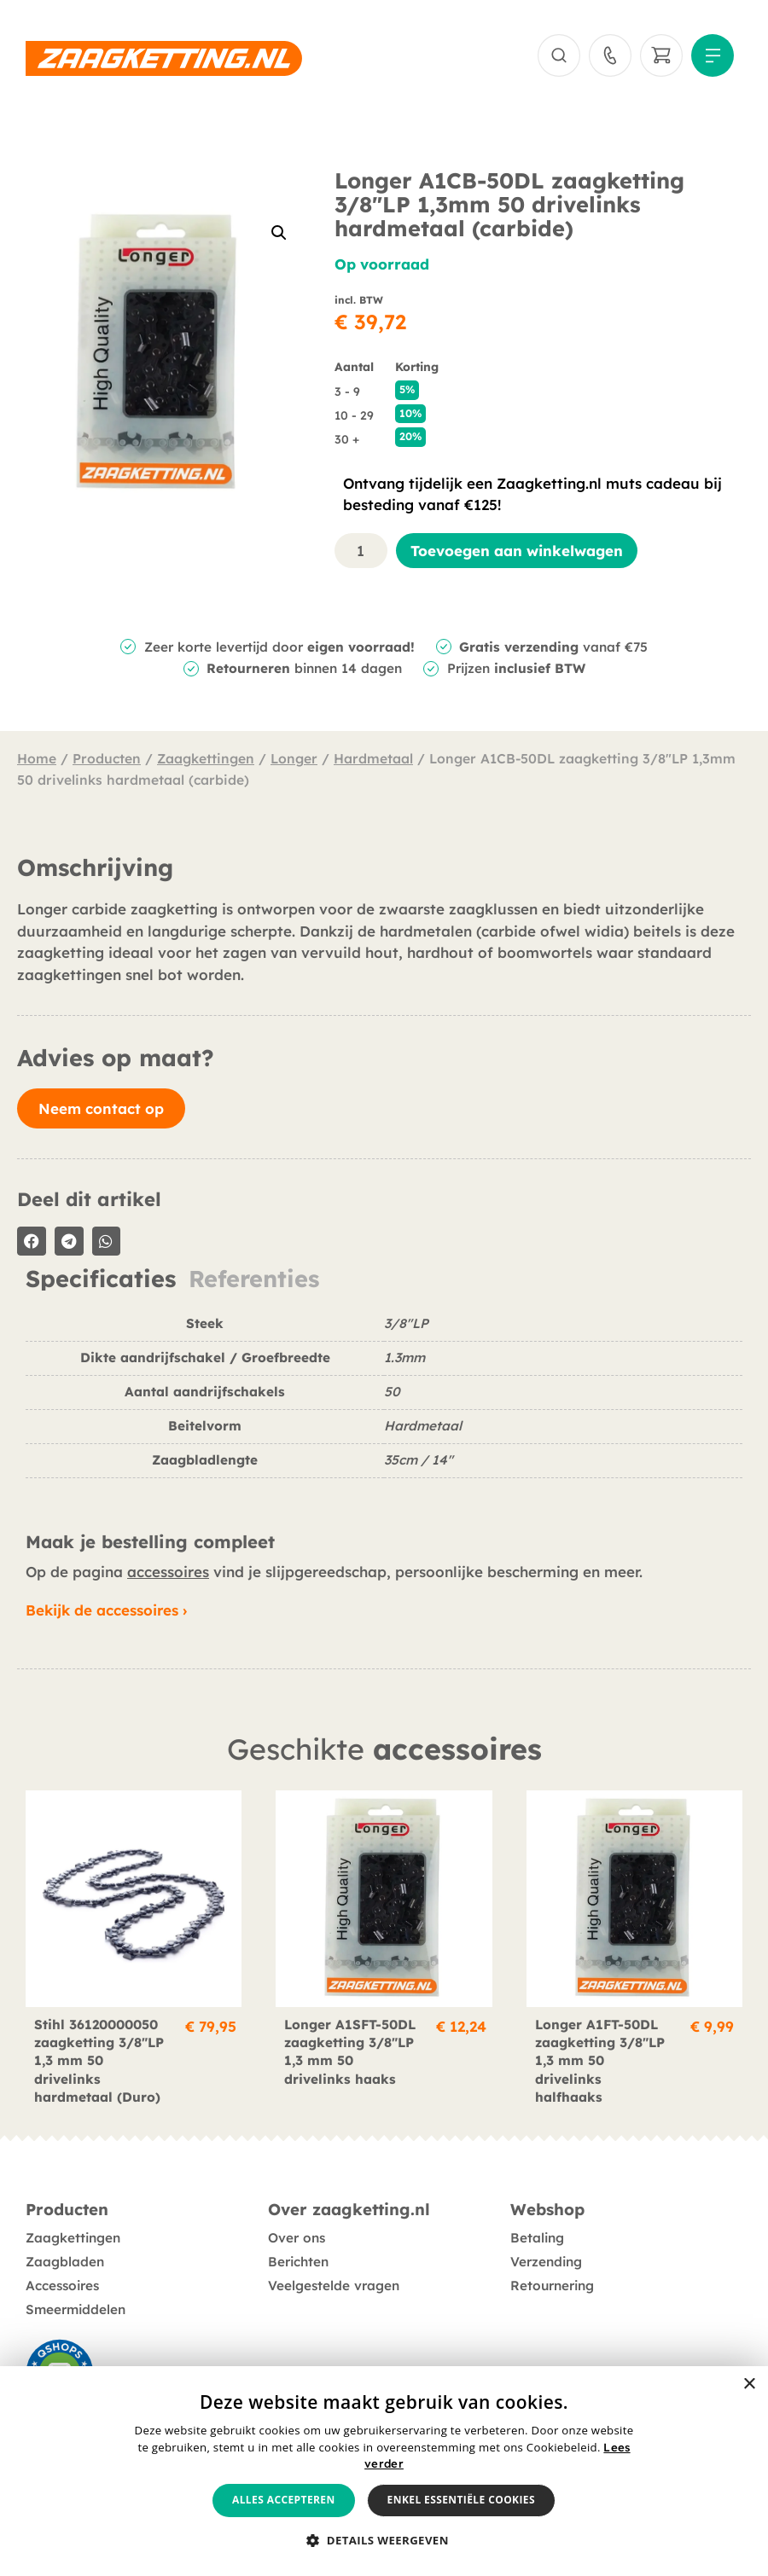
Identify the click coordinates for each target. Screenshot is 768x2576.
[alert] (384, 2471)
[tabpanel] (384, 1403)
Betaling (537, 2238)
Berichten (298, 2262)
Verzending (546, 2262)
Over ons (296, 2238)
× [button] (748, 2384)
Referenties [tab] (254, 1279)
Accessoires (62, 2285)
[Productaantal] (361, 550)
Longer (294, 758)
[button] (279, 233)
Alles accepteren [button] (283, 2499)
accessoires (168, 1572)
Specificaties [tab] (101, 1279)
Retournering (552, 2285)
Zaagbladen (65, 2262)
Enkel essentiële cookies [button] (461, 2499)
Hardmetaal (373, 758)
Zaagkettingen (205, 758)
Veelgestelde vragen (333, 2285)
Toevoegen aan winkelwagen (516, 551)
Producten (107, 758)
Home (36, 758)
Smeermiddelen (75, 2309)
